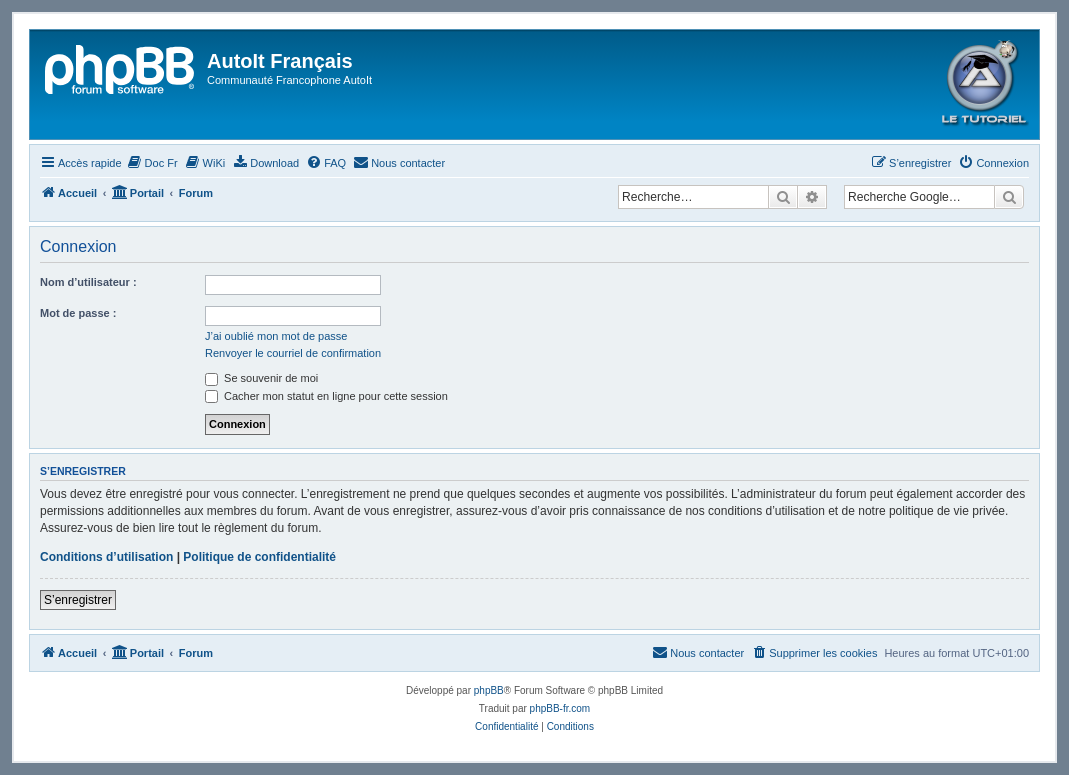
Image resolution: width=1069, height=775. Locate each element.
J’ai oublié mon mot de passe (276, 336)
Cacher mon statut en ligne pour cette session (326, 396)
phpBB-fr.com (560, 708)
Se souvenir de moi (261, 378)
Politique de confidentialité (259, 557)
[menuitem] (152, 163)
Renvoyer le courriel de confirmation (293, 353)
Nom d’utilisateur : (88, 282)
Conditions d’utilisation (106, 557)
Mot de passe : (78, 313)
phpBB (489, 690)
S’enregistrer (78, 600)
